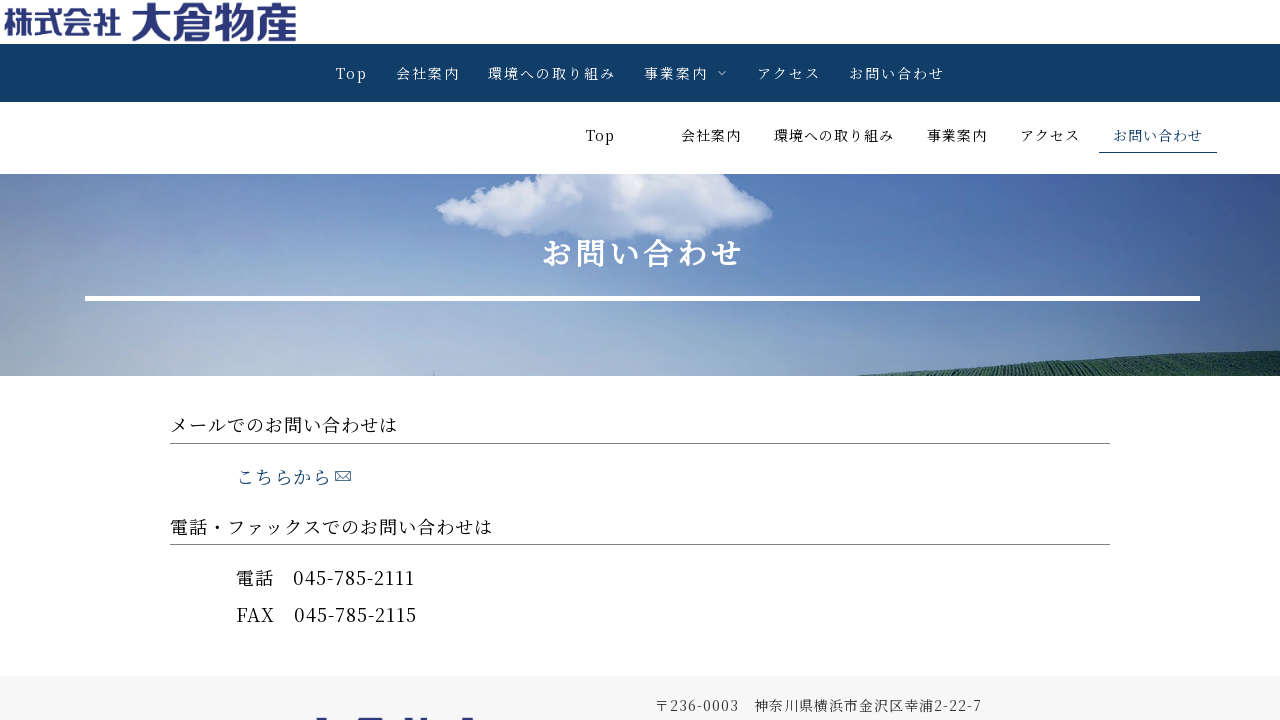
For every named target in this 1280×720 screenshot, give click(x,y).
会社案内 (428, 73)
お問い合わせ (897, 73)
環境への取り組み (552, 73)
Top (352, 73)
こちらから (294, 404)
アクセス (789, 73)
